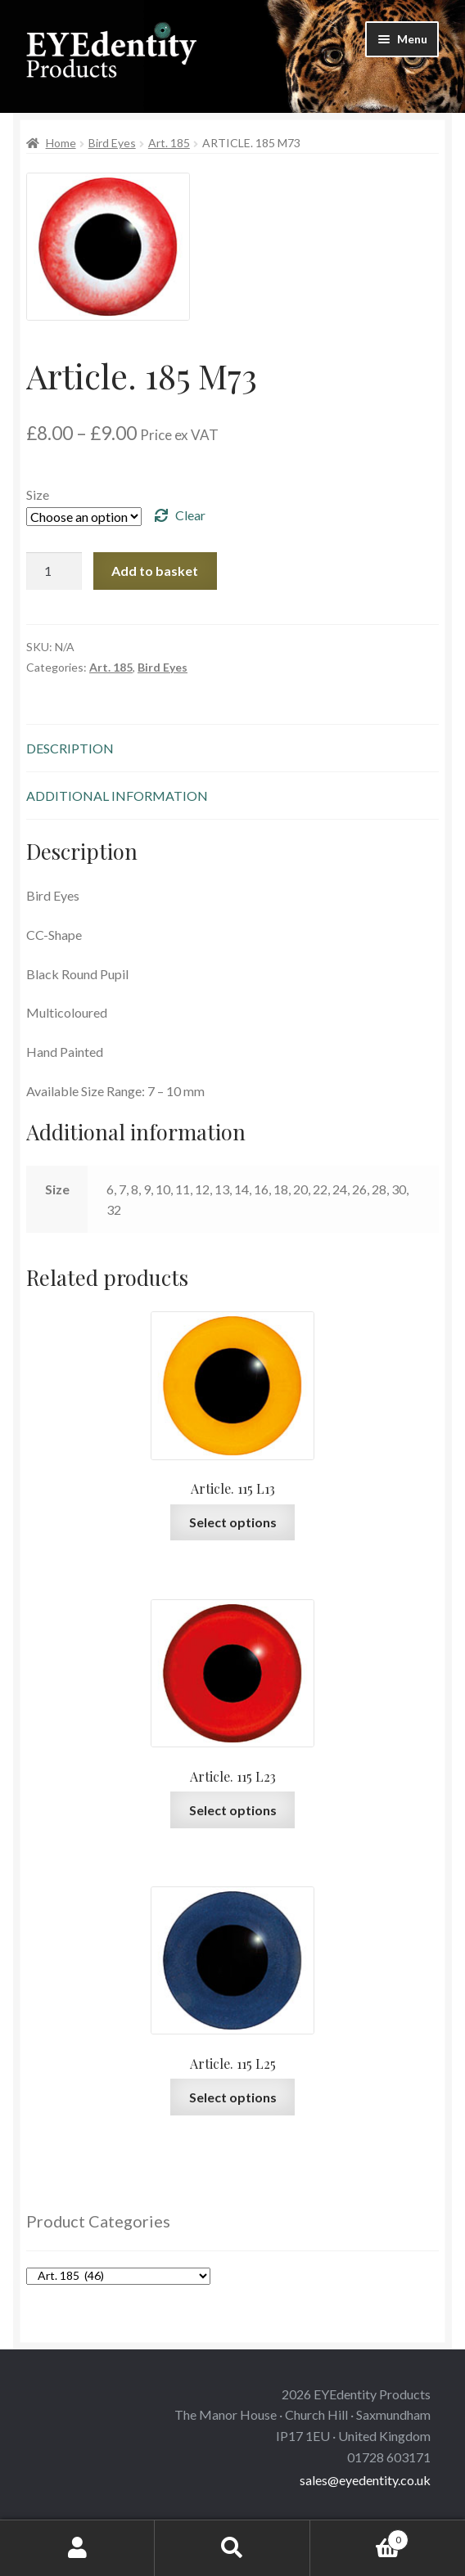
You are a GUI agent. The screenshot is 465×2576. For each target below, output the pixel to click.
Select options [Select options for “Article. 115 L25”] (233, 2097)
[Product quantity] (54, 571)
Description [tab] (70, 748)
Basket (359, 2537)
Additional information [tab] (117, 795)
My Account (77, 2548)
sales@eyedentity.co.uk (365, 2480)
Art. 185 (169, 143)
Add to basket (154, 570)
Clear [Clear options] (190, 515)
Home (61, 143)
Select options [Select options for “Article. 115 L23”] (233, 1810)
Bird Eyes (112, 143)
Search (232, 2548)
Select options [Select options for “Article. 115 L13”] (233, 1522)
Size (37, 494)
